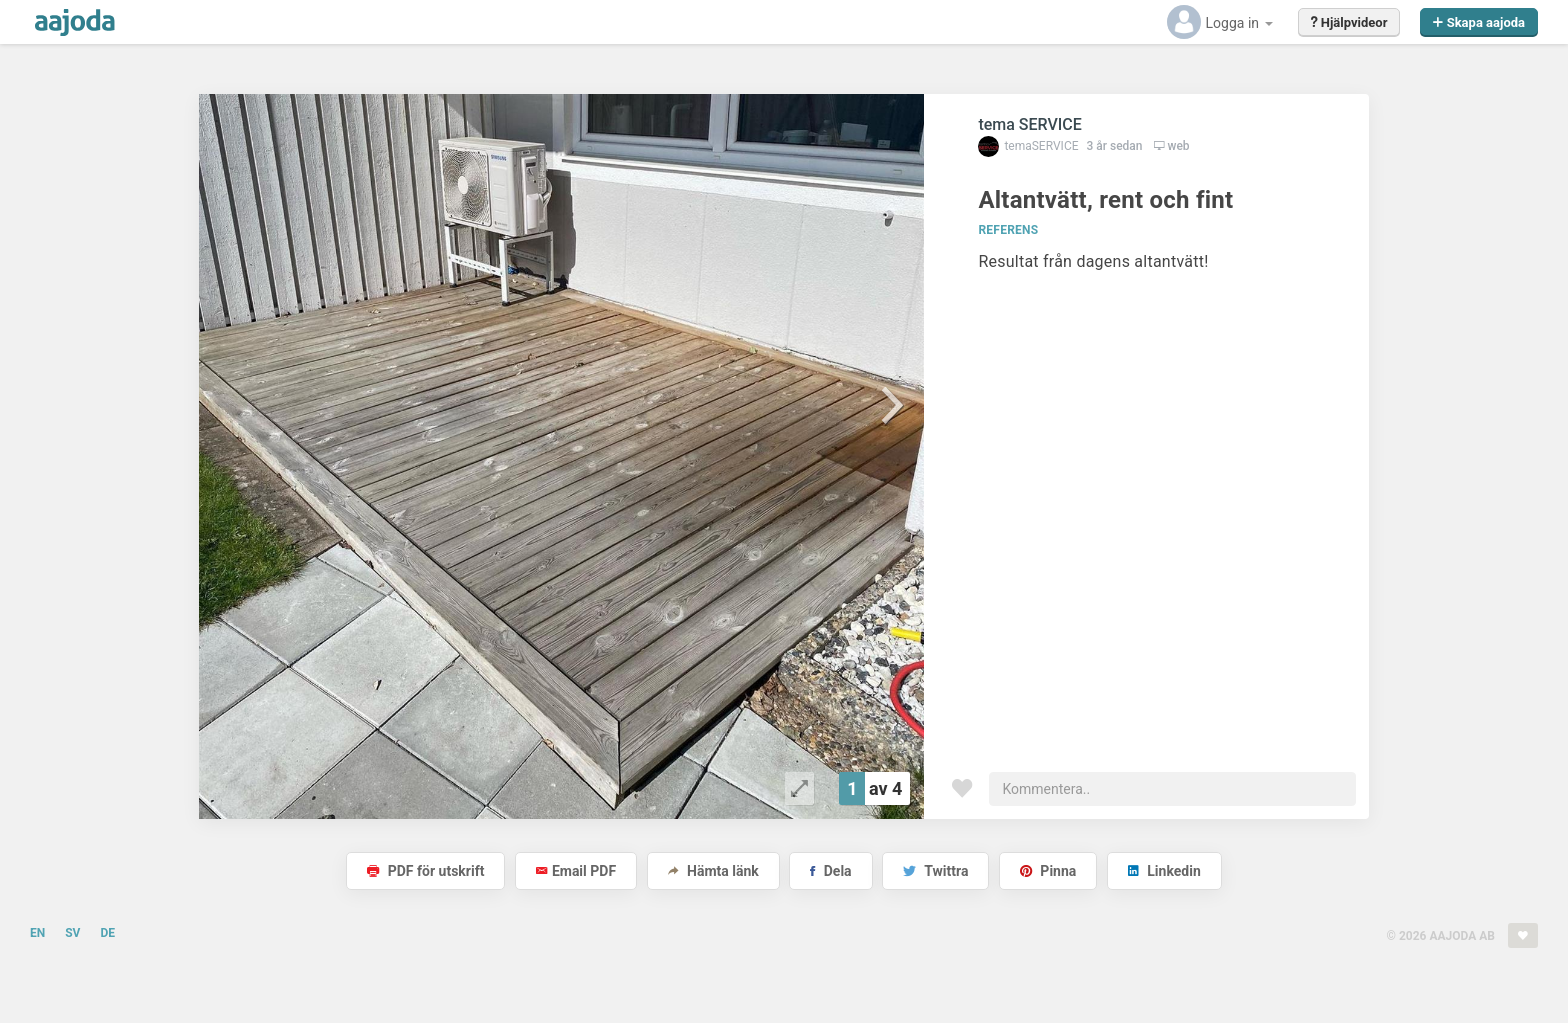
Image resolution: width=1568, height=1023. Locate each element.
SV (72, 933)
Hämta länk (713, 871)
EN (37, 933)
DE (107, 933)
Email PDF (576, 871)
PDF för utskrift (425, 871)
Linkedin (1164, 871)
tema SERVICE (1029, 124)
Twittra (935, 871)
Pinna (1048, 871)
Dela (830, 871)
